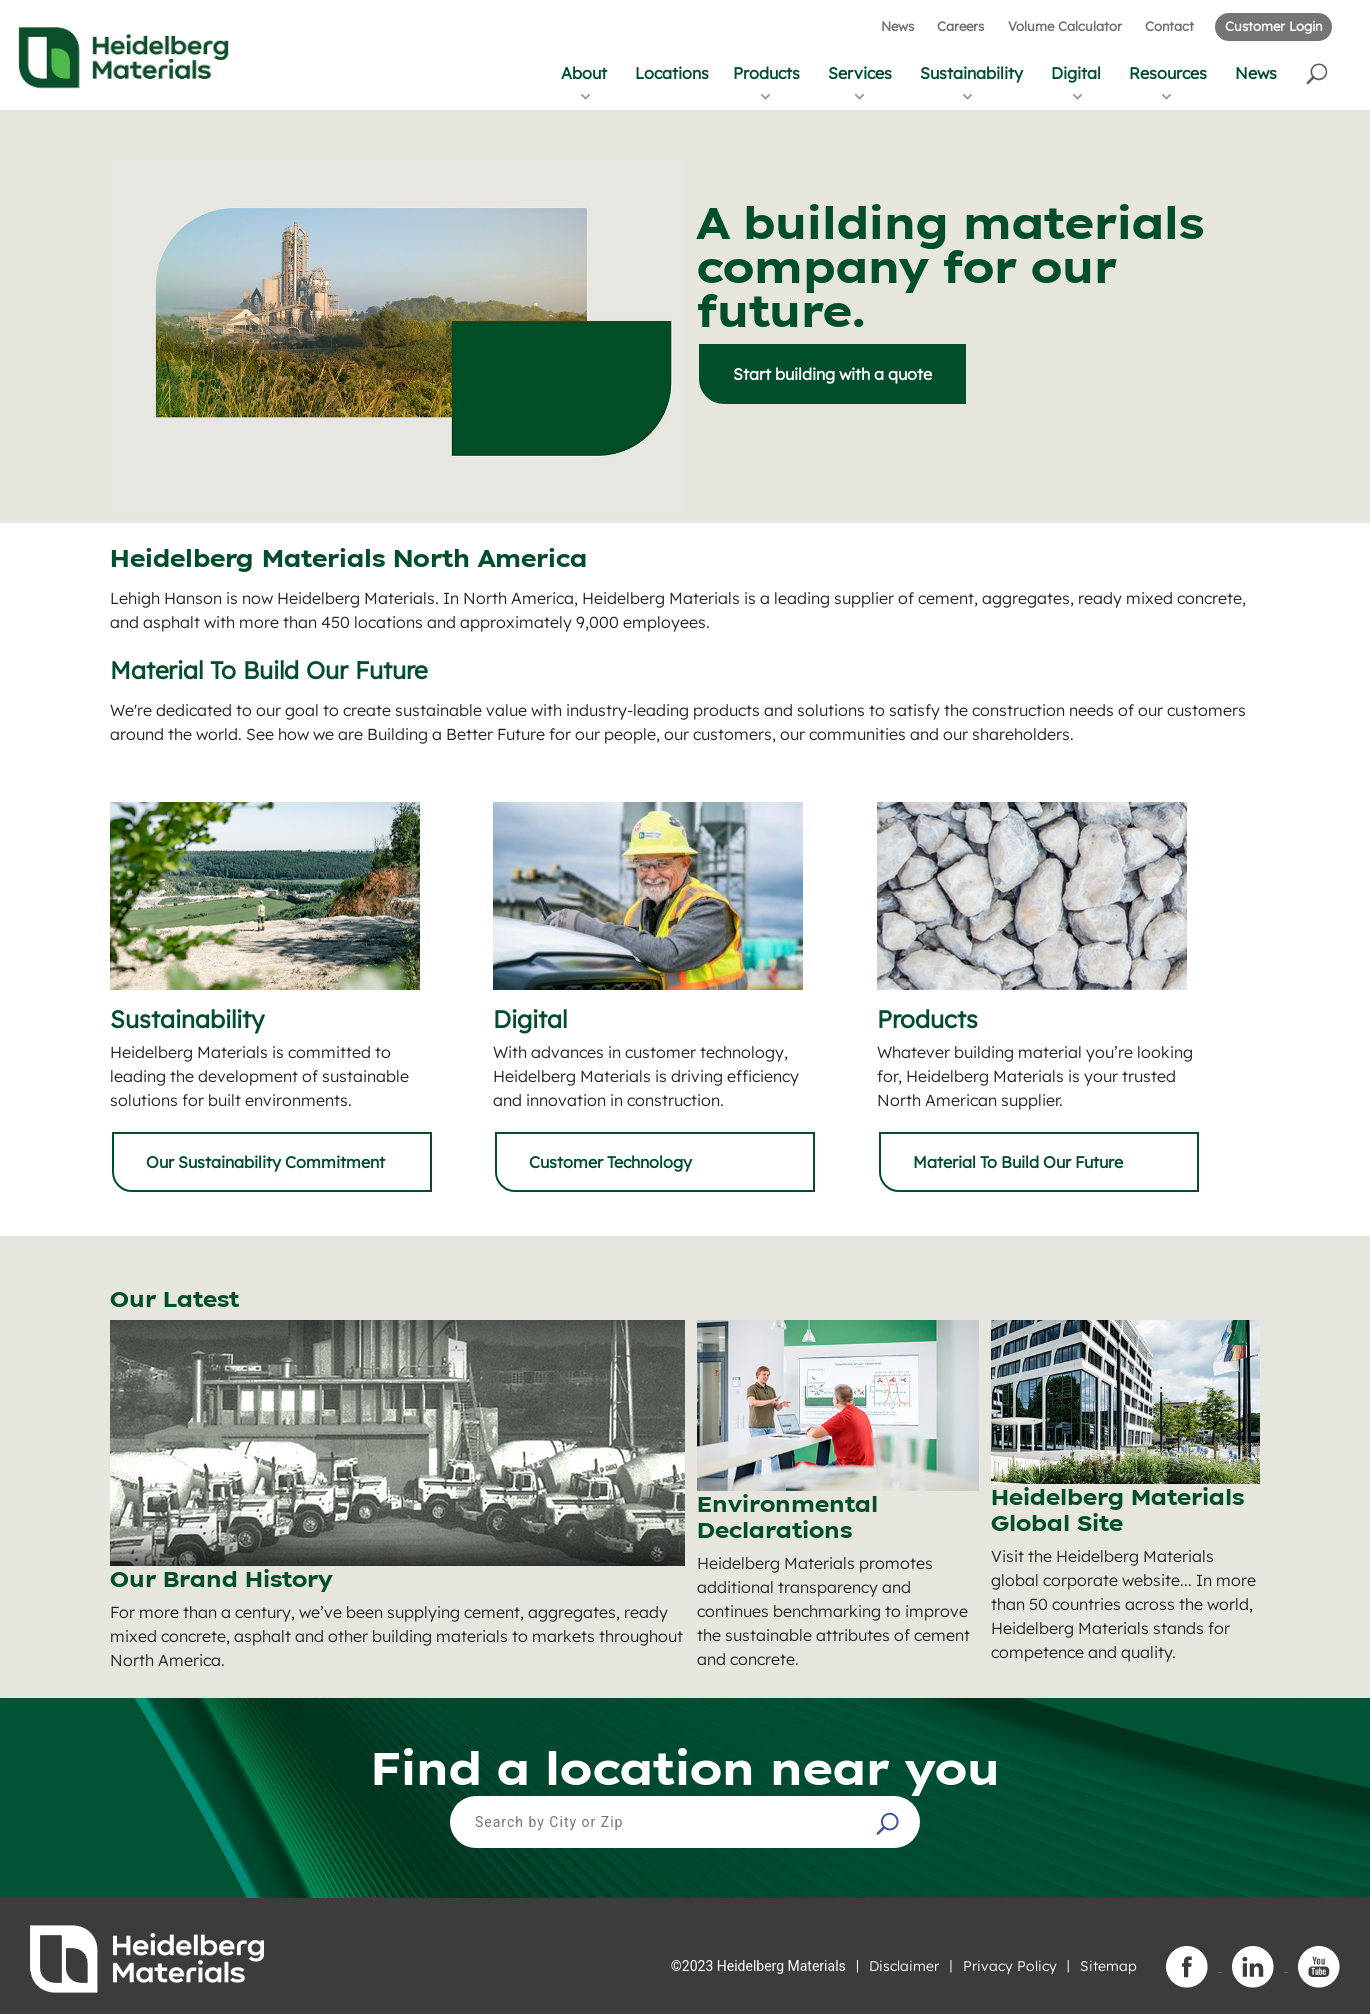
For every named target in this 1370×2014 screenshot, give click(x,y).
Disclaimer (904, 1966)
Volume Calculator (1065, 26)
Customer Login (1273, 26)
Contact (1169, 26)
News (897, 26)
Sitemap (1108, 1966)
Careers (960, 26)
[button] (1318, 72)
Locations (672, 73)
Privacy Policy (1010, 1966)
